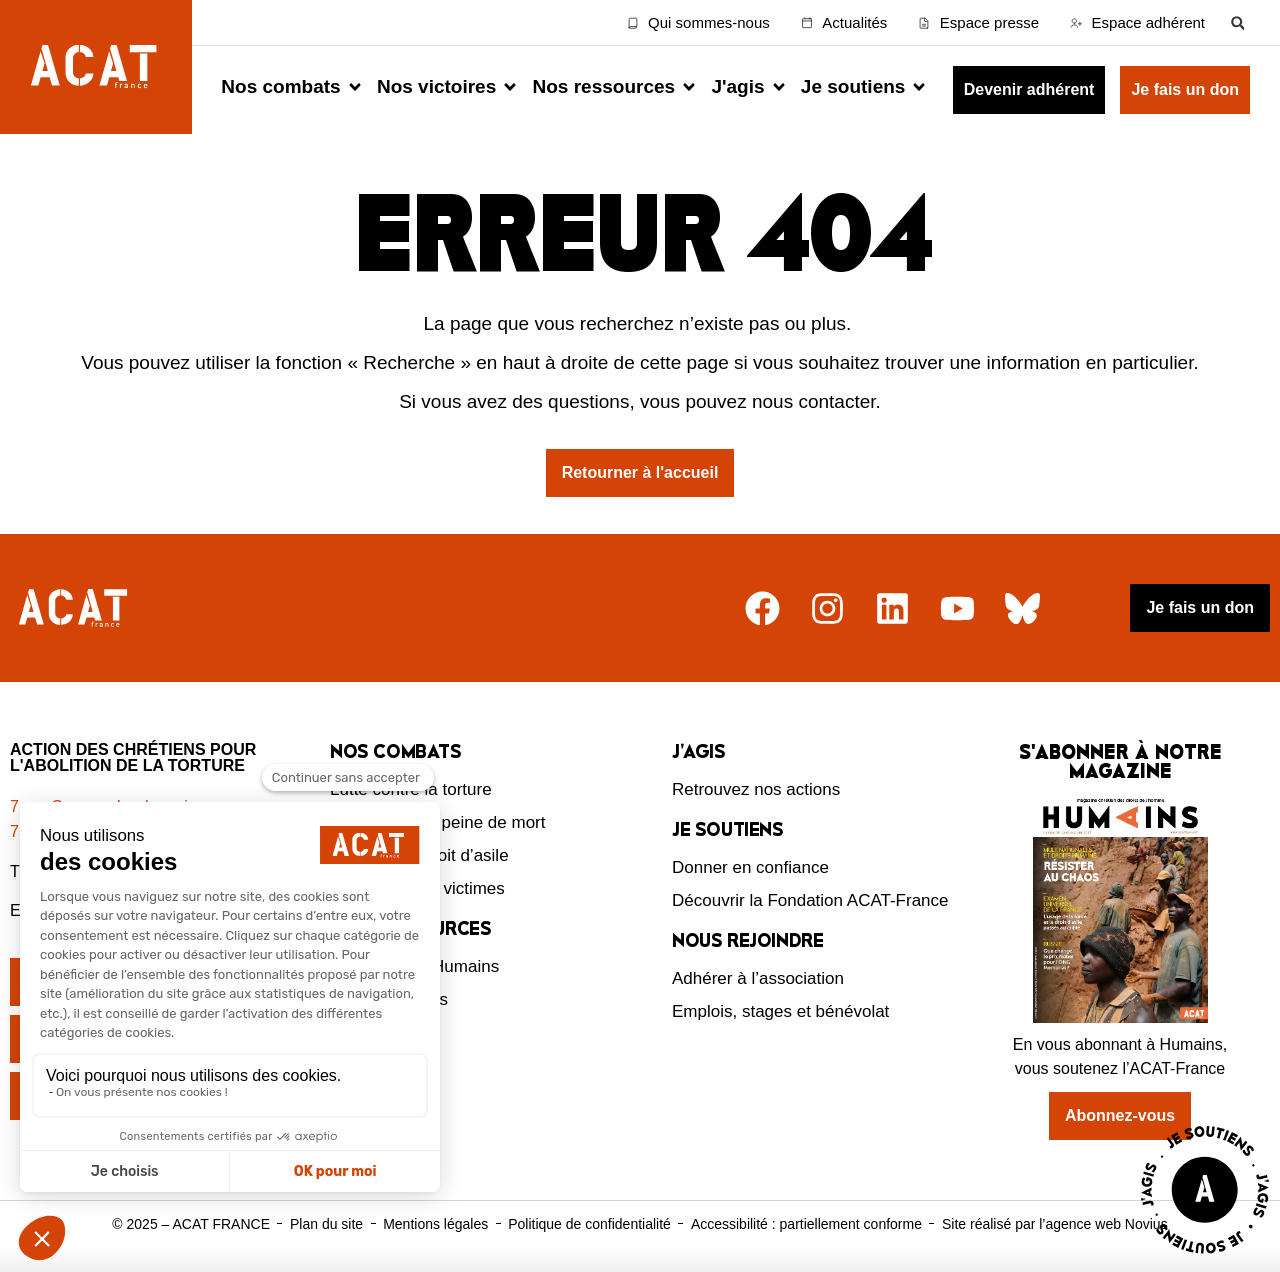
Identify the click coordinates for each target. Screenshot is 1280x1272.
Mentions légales (435, 1224)
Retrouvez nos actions (756, 789)
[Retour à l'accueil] (75, 608)
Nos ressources (389, 999)
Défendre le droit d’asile (419, 855)
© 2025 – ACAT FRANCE (191, 1224)
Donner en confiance (750, 867)
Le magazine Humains (414, 966)
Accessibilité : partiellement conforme (806, 1224)
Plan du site (326, 1224)
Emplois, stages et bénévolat (780, 1011)
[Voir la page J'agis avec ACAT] (1205, 1258)
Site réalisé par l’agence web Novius (1055, 1224)
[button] (1237, 22)
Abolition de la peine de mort (437, 822)
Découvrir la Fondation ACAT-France (810, 900)
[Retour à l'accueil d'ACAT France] (96, 67)
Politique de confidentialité (589, 1224)
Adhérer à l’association (758, 978)
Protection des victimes (417, 888)
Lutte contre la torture (411, 789)
